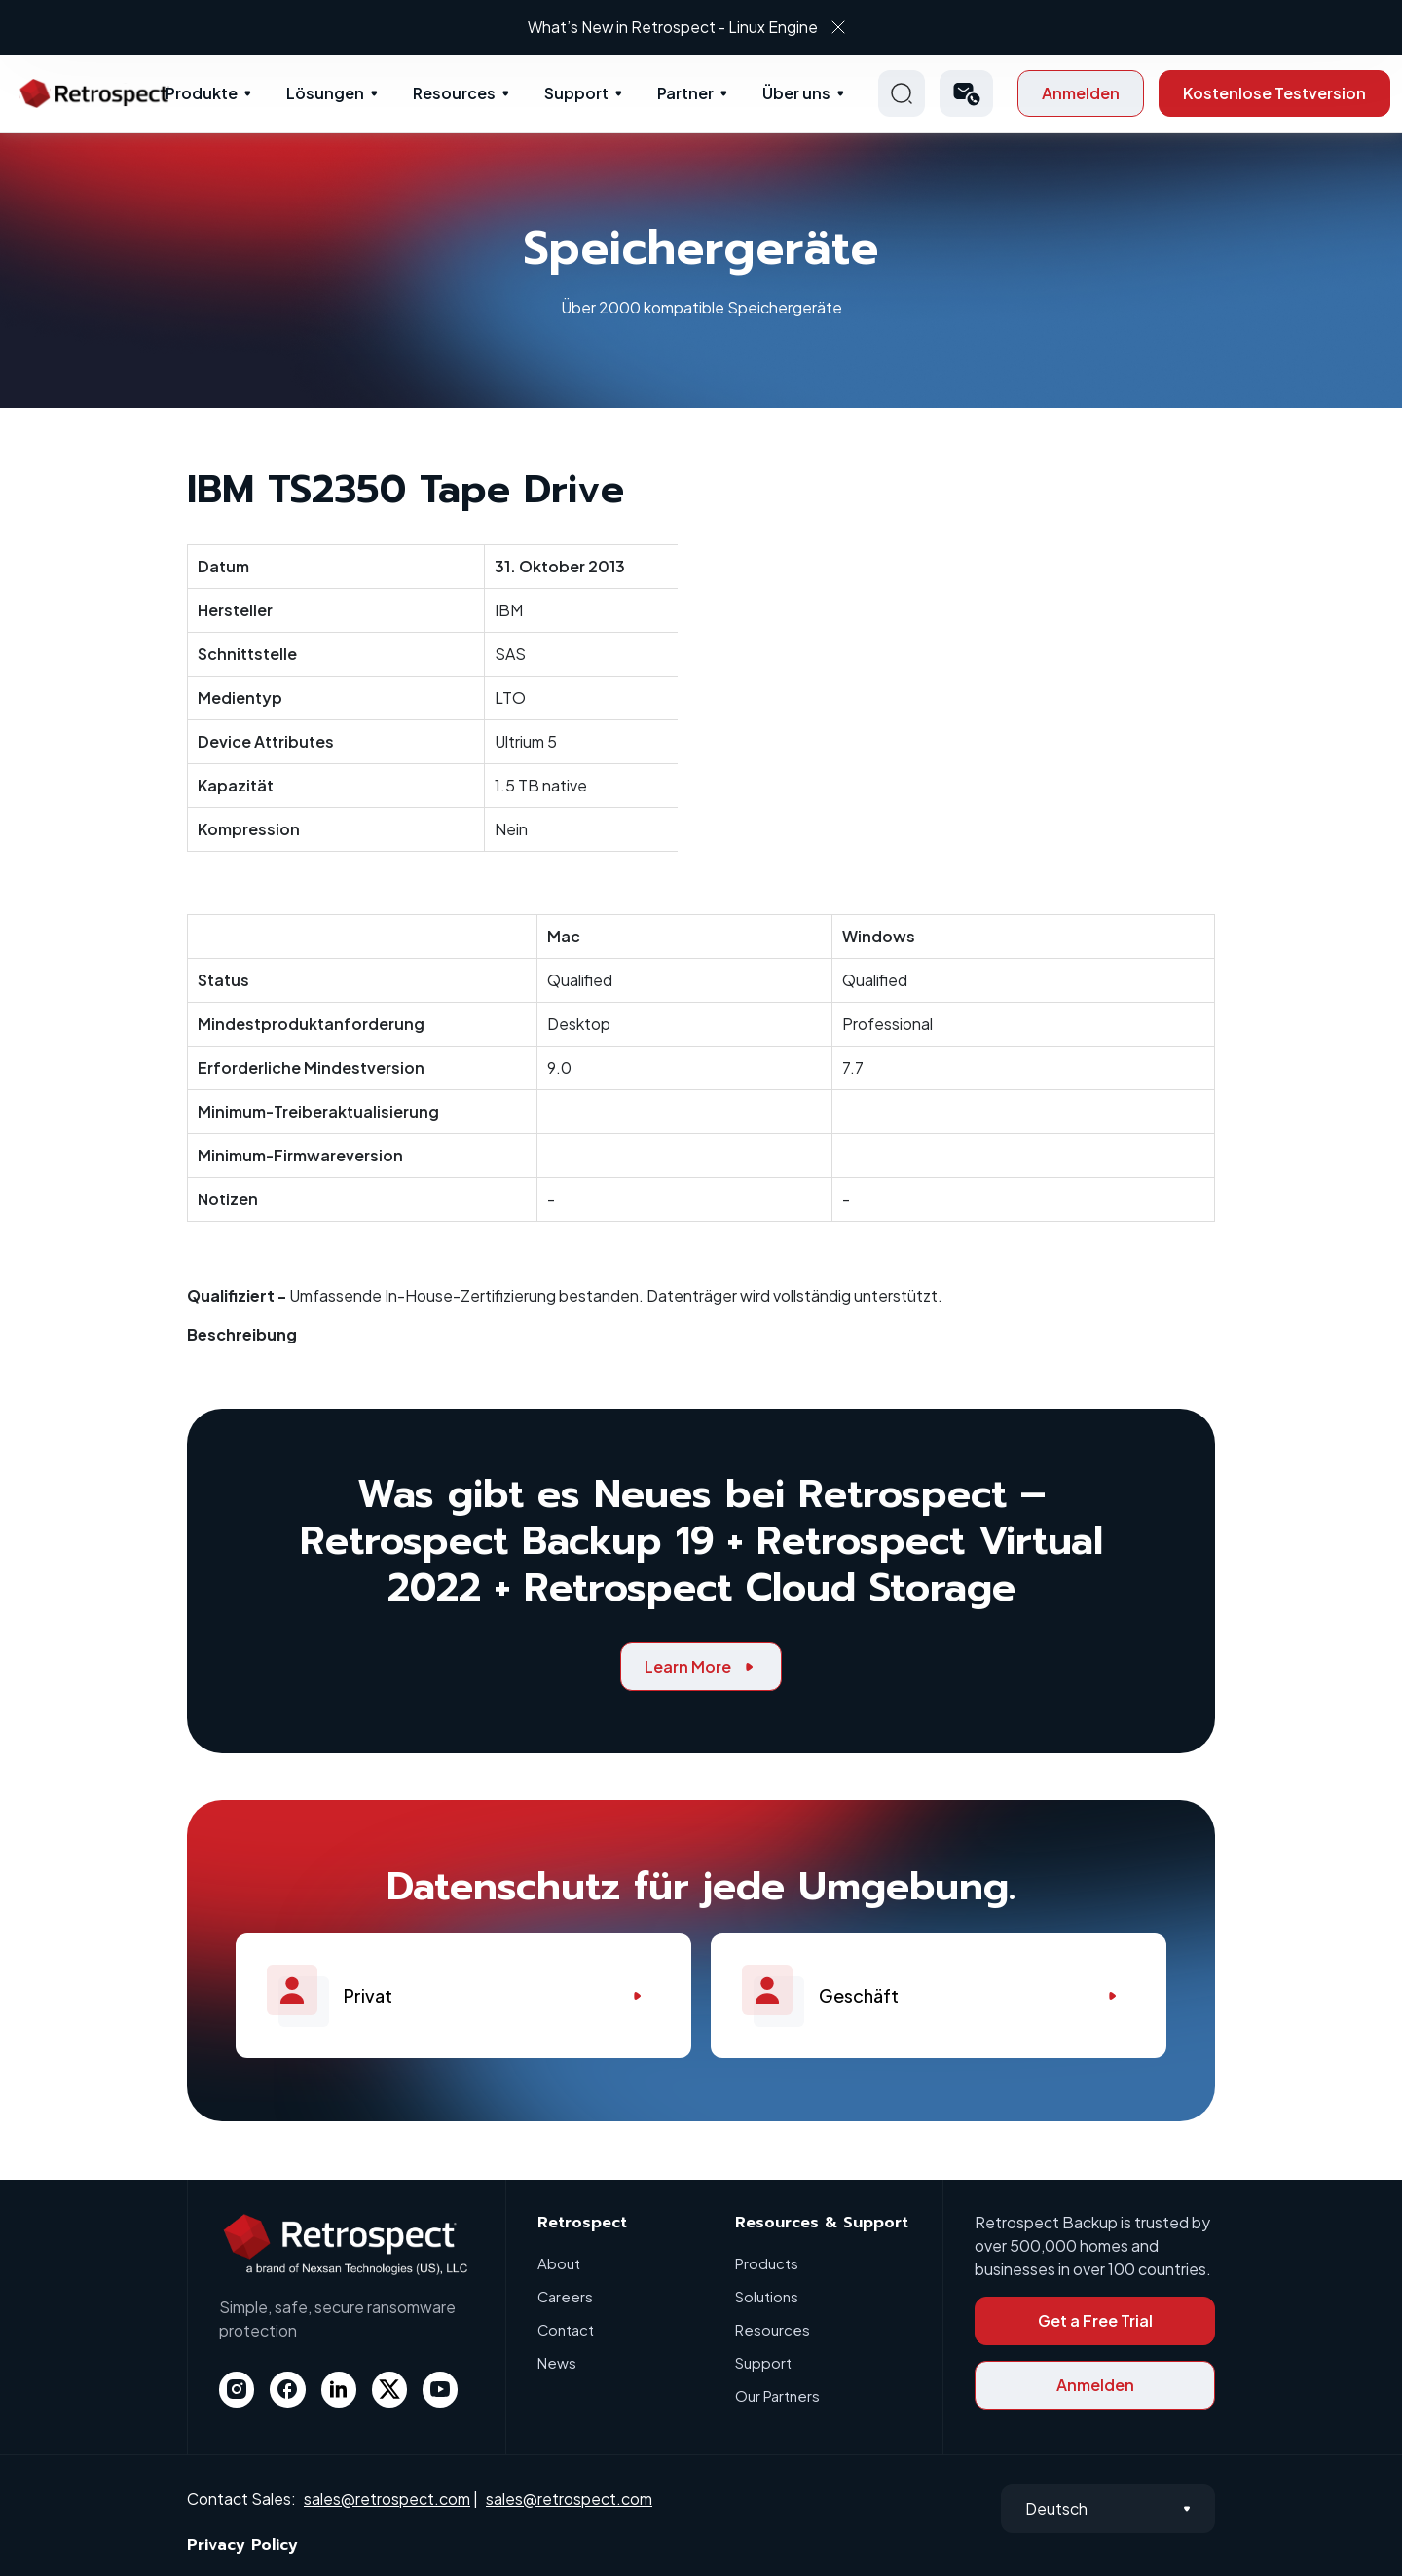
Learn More (701, 1666)
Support (576, 93)
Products (766, 2263)
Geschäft (938, 1996)
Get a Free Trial (1095, 2320)
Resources (454, 93)
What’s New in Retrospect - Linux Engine (683, 27)
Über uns (796, 93)
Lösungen (325, 93)
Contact (566, 2329)
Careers (565, 2296)
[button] (966, 93)
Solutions (766, 2296)
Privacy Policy (242, 2545)
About (558, 2263)
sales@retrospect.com (387, 2498)
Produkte (202, 93)
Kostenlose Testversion (1274, 93)
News (556, 2362)
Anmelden (1081, 93)
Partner (685, 93)
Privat (463, 1996)
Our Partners (777, 2395)
